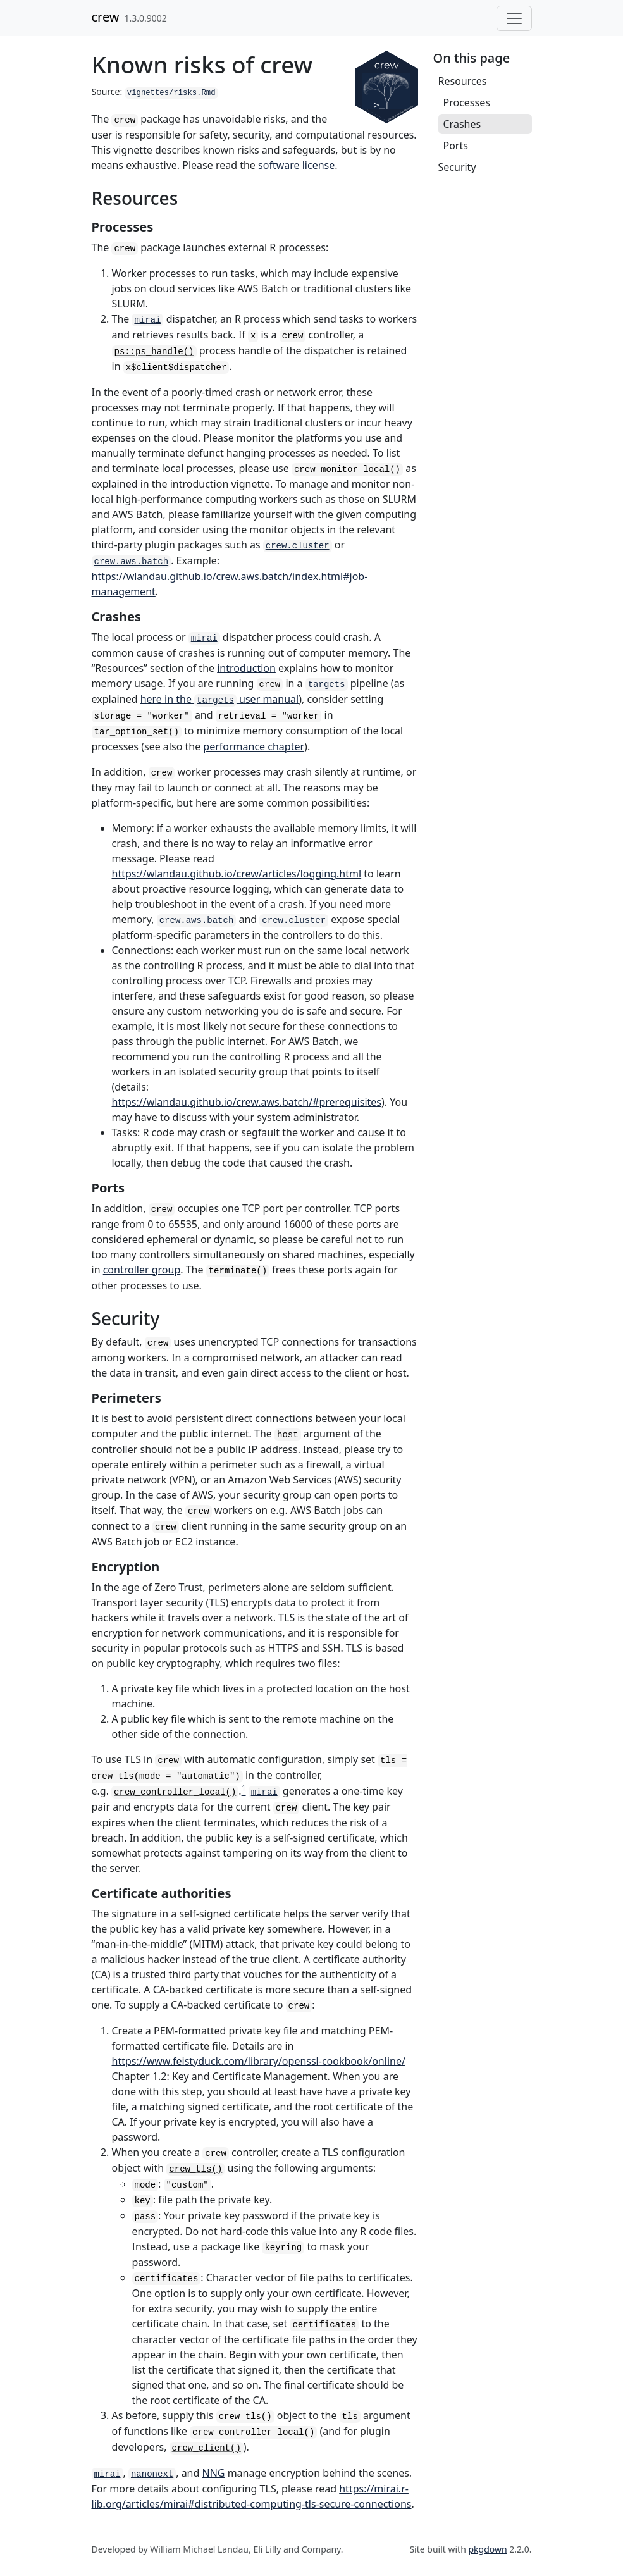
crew (106, 16)
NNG (213, 2473)
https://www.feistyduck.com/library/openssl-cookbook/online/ (258, 2061)
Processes (466, 102)
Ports (455, 145)
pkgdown (487, 2549)
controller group (142, 1270)
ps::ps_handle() (154, 352)
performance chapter (253, 746)
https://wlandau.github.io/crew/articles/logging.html (237, 874)
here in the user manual (219, 699)
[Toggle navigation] (514, 18)
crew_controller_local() (175, 1792)
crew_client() (206, 2448)
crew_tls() (195, 2169)
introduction (246, 668)
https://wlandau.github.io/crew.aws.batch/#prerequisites (247, 1102)
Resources (462, 81)
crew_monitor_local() (347, 469)
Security (457, 167)
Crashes (462, 124)
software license (296, 165)
